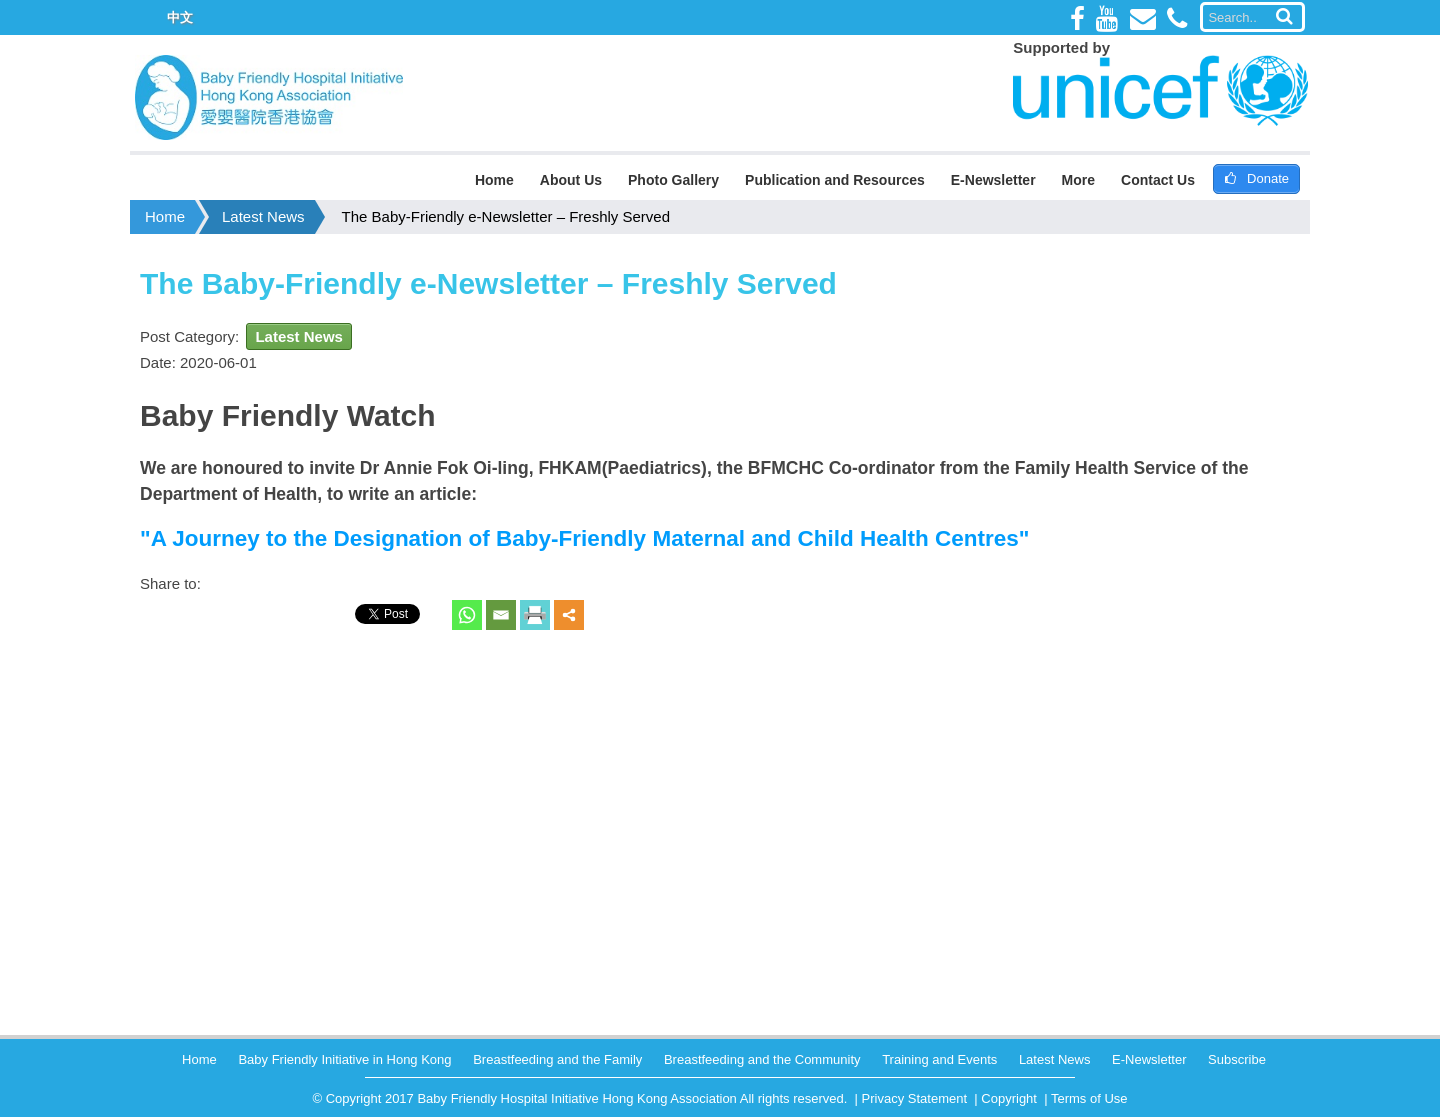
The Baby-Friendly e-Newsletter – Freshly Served (506, 216)
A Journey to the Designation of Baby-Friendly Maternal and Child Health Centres (585, 538)
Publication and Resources (835, 180)
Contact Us (1158, 180)
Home (494, 180)
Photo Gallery (673, 180)
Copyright (1009, 1098)
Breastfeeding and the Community (762, 1059)
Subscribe (1237, 1059)
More (1078, 180)
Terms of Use (1089, 1098)
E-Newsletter (993, 180)
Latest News (263, 216)
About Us (571, 180)
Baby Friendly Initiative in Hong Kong (344, 1059)
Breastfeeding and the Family (557, 1059)
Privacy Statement (915, 1098)
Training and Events (939, 1059)
